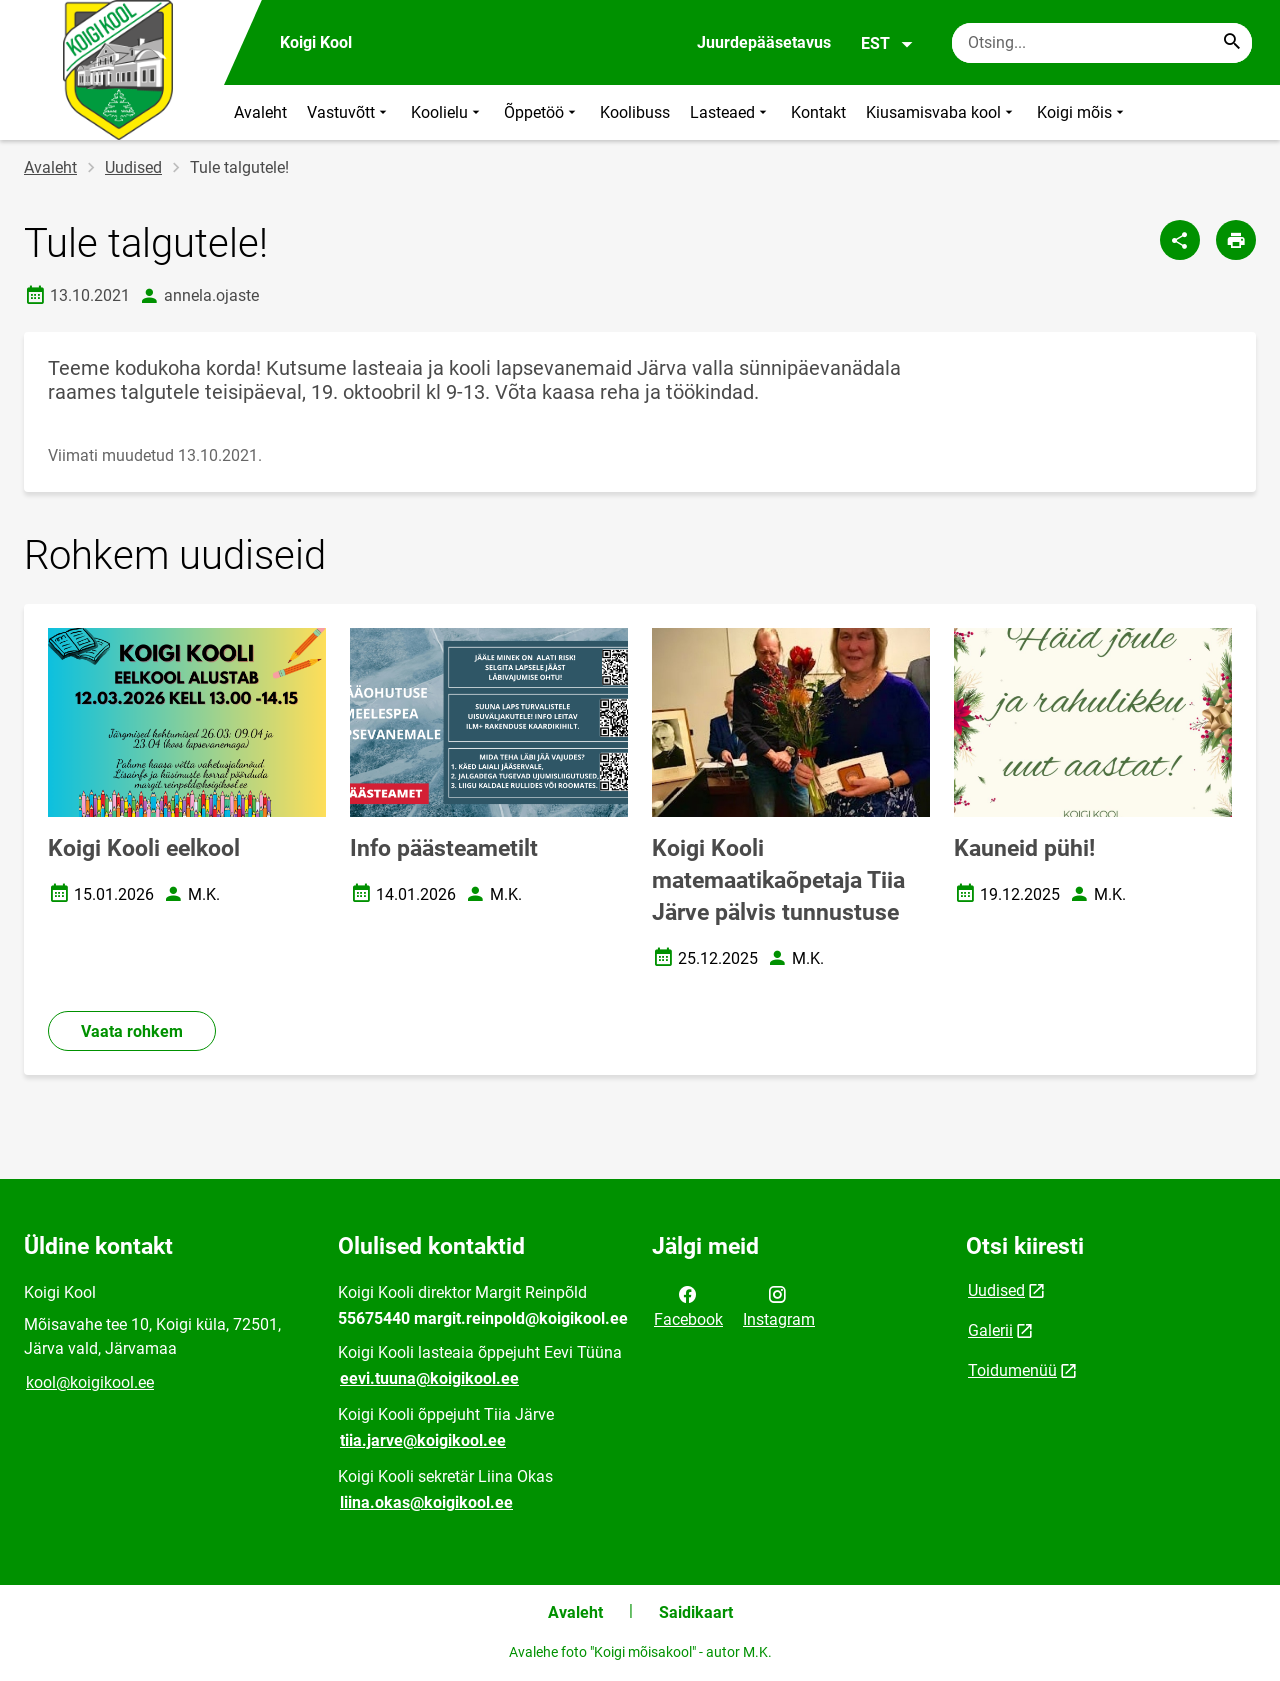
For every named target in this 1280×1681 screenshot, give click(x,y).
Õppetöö (542, 112)
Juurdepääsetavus (764, 42)
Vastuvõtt (349, 112)
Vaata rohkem (132, 1031)
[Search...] (1232, 43)
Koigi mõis (1082, 112)
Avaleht (260, 112)
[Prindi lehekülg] (1236, 240)
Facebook (688, 1305)
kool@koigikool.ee (90, 1382)
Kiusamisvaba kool (941, 112)
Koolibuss (635, 112)
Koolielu (447, 112)
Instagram (779, 1305)
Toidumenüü (1012, 1370)
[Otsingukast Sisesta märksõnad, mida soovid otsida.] (1102, 43)
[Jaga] (1180, 240)
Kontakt (818, 112)
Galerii (990, 1330)
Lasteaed (730, 112)
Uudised (133, 167)
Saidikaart (696, 1612)
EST (887, 44)
